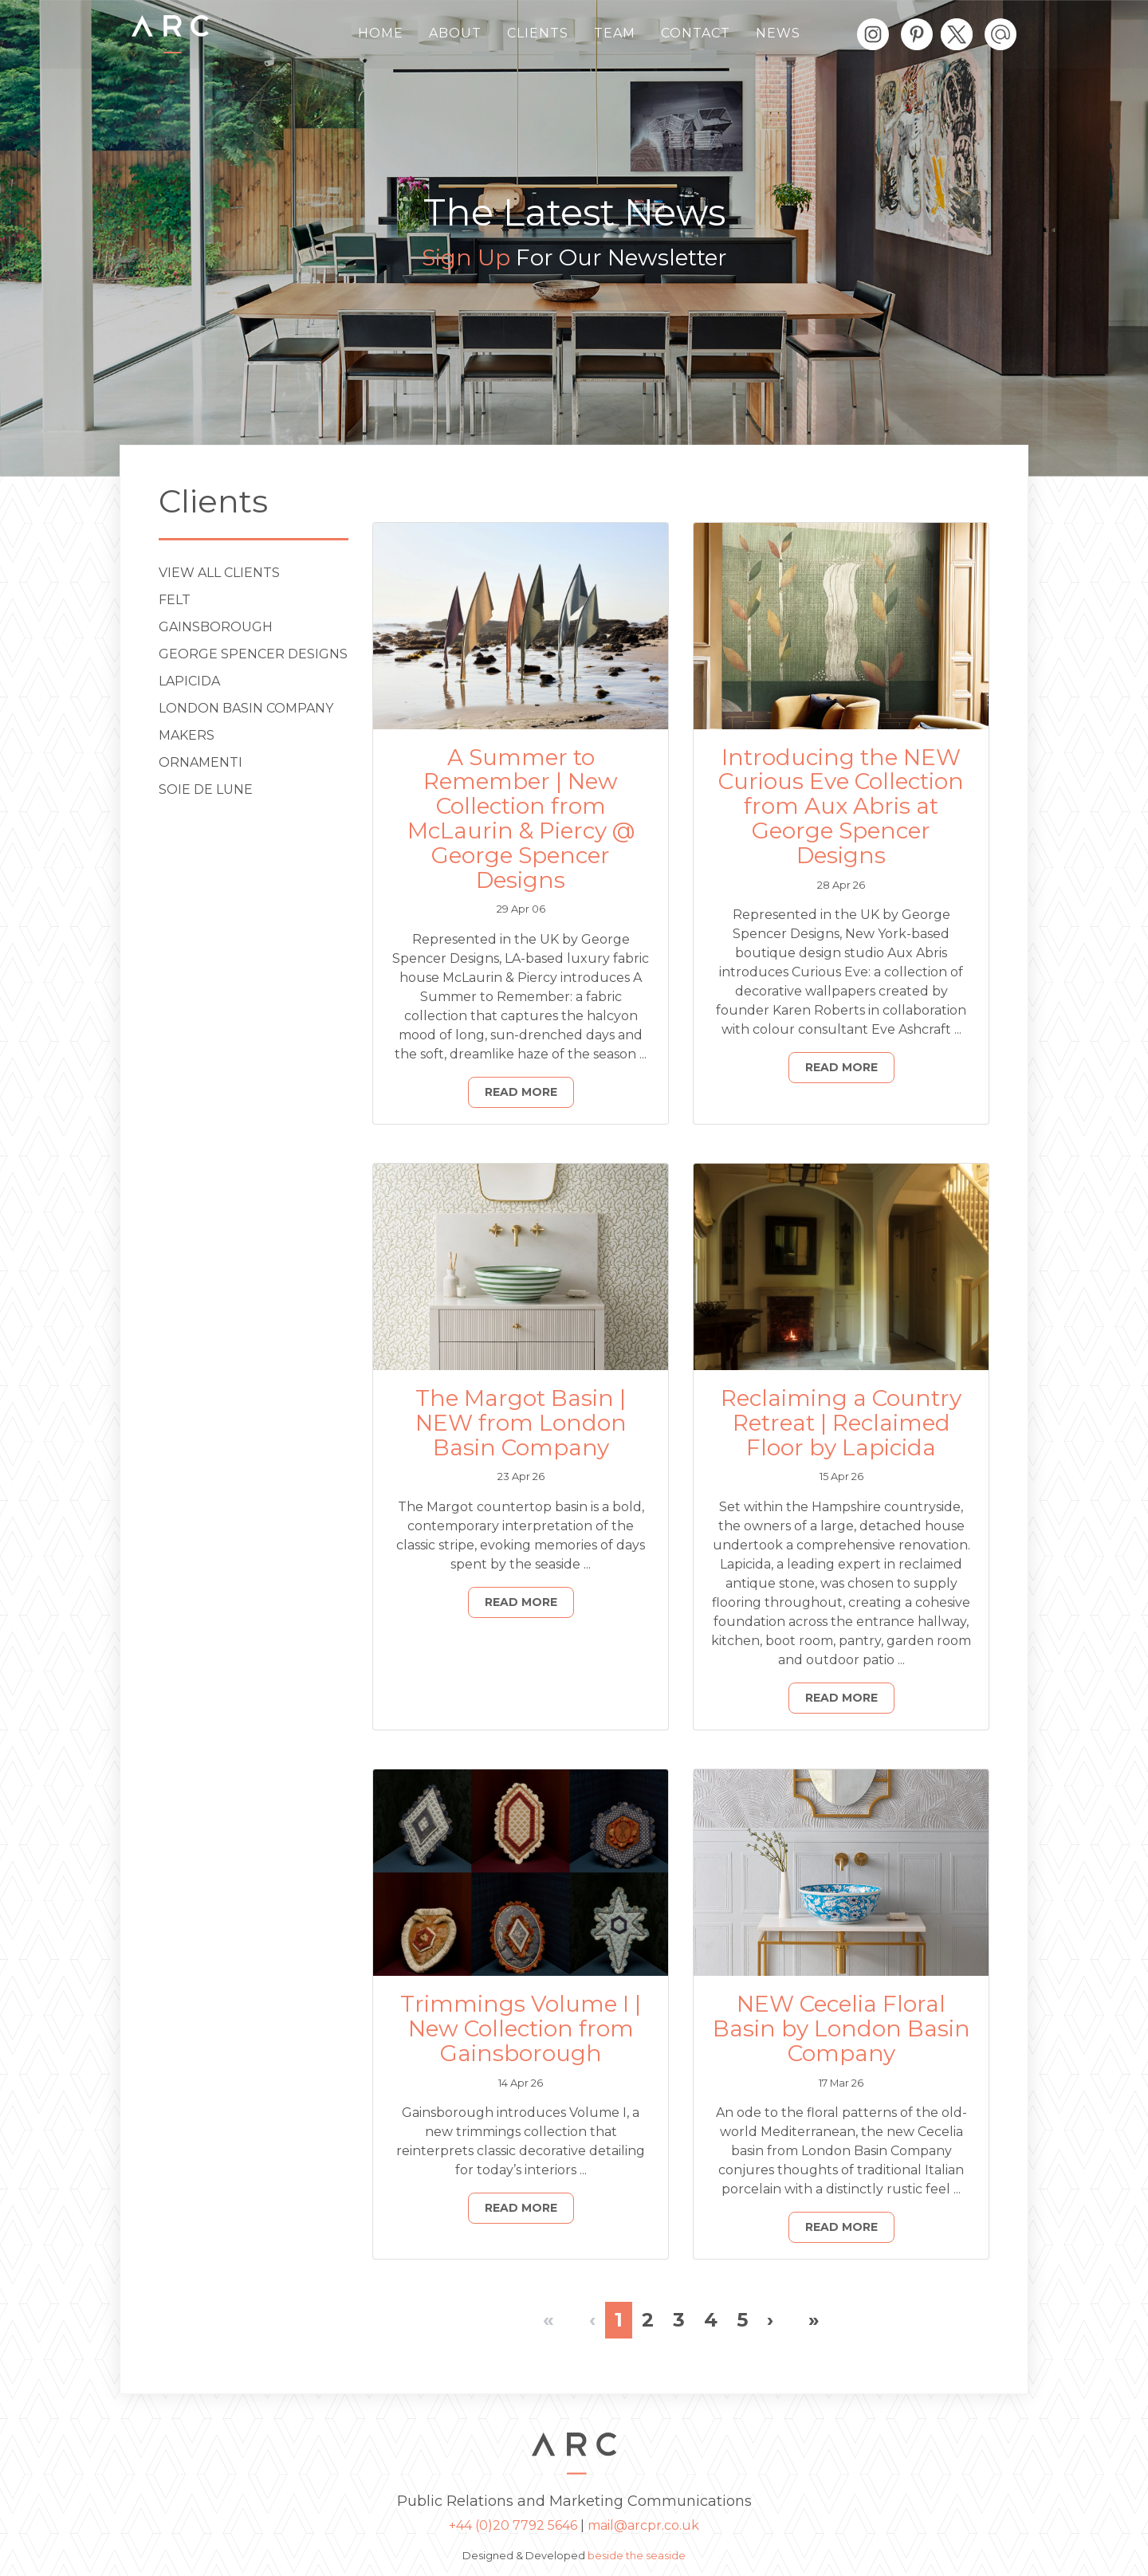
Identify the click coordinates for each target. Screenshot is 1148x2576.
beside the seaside (637, 2556)
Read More (521, 1092)
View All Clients (219, 572)
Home (380, 33)
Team (614, 33)
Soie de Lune (206, 789)
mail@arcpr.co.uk (643, 2525)
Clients (537, 33)
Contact (695, 33)
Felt (175, 599)
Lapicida (189, 681)
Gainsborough (216, 626)
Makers (186, 735)
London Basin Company (246, 708)
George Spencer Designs (253, 654)
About (455, 33)
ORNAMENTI (200, 762)
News (778, 33)
